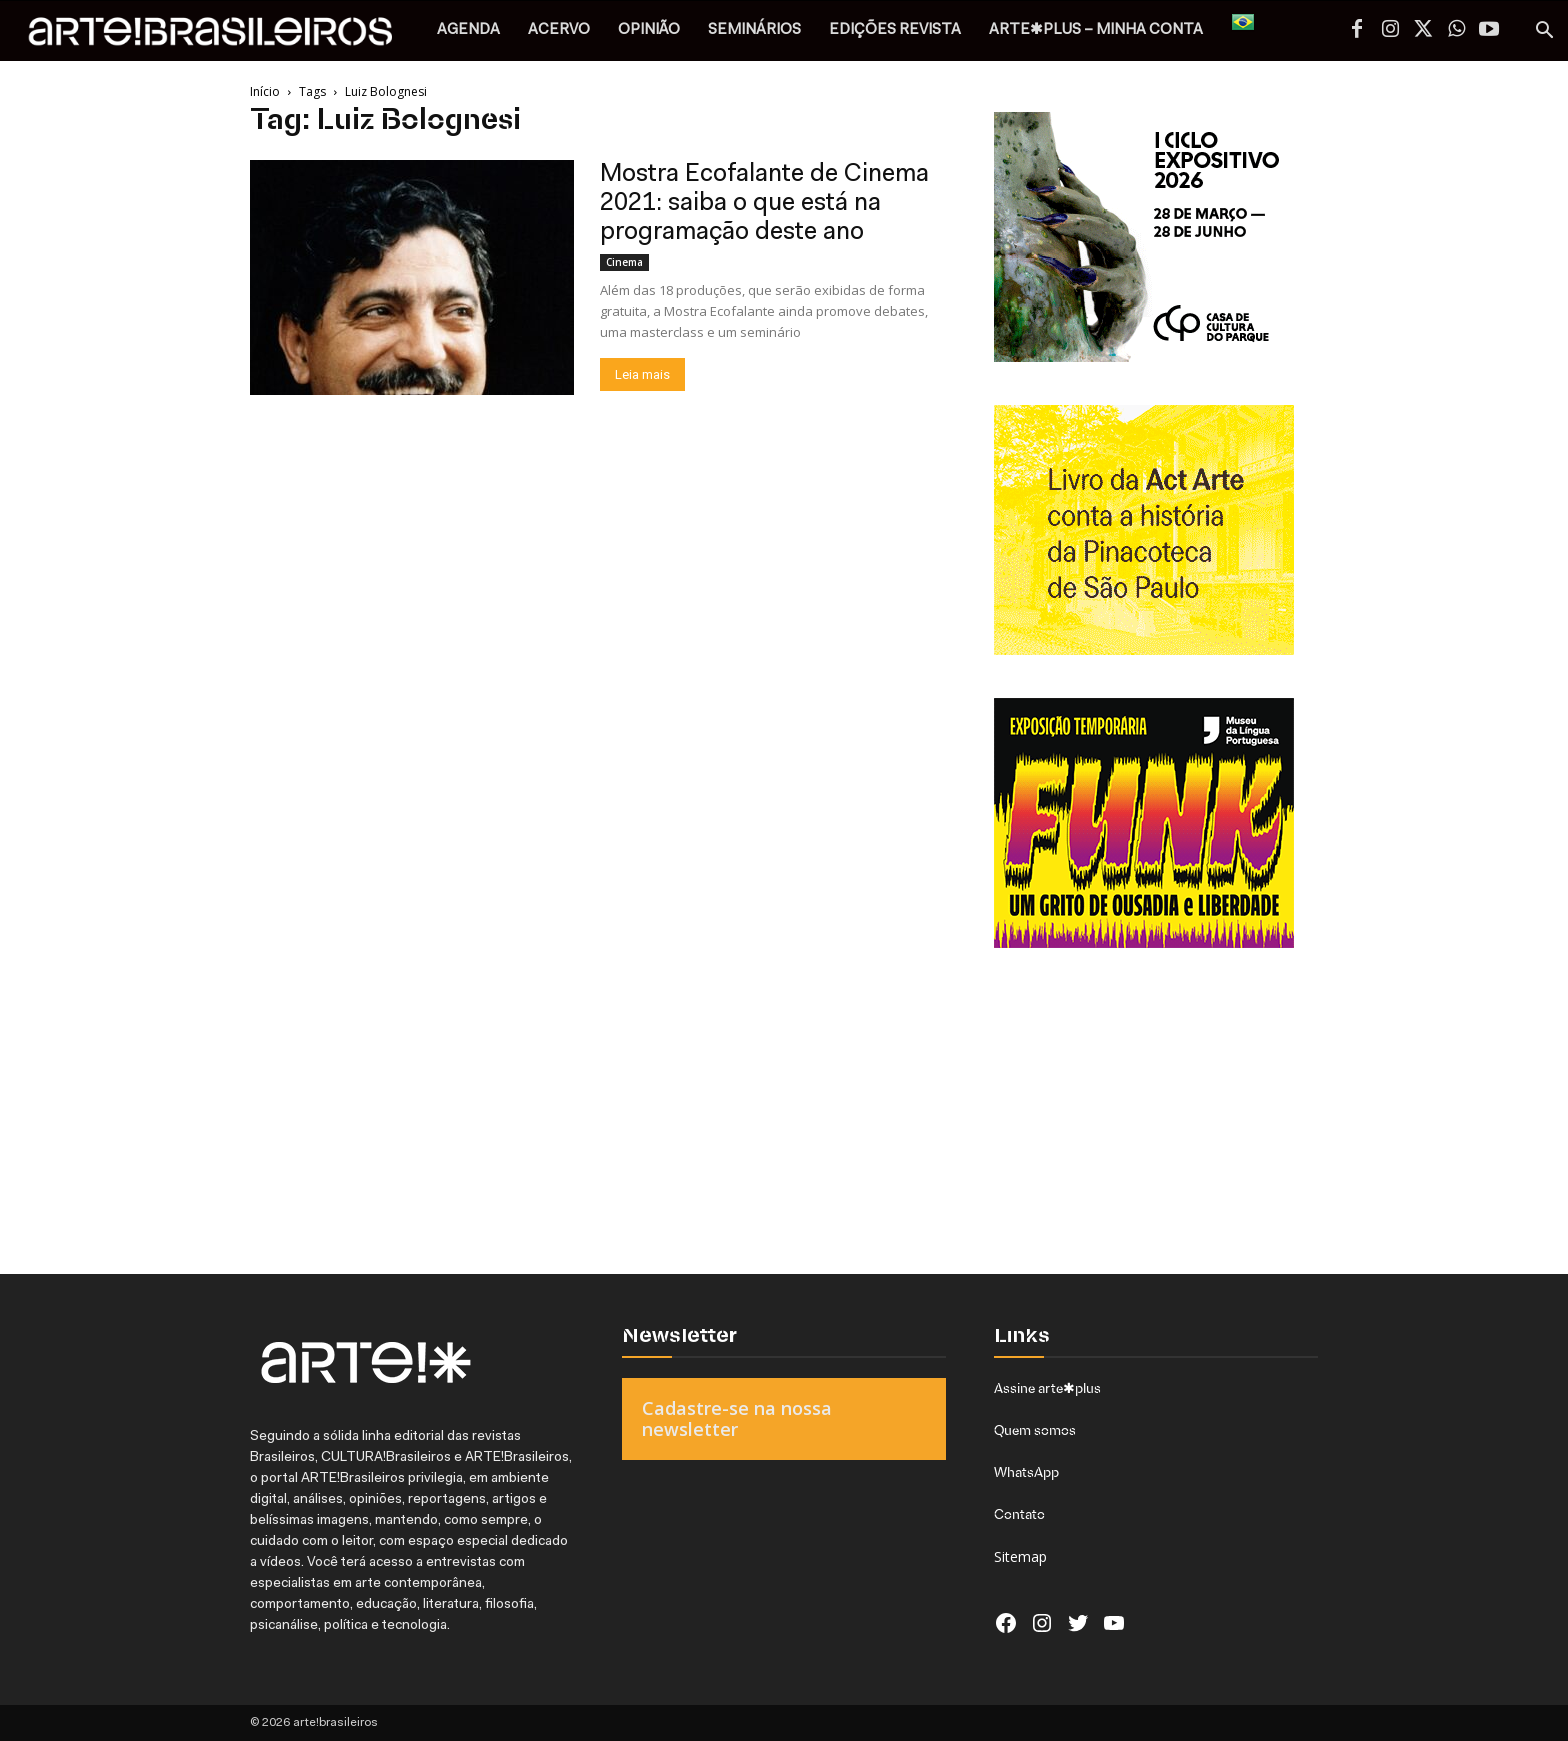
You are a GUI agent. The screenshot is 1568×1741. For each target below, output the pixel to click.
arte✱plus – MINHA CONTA (1096, 30)
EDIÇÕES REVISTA (895, 30)
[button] (1544, 32)
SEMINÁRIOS (754, 30)
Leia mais (642, 374)
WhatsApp (1026, 1472)
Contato (1019, 1514)
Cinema (624, 262)
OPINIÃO (649, 30)
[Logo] (221, 36)
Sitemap (1020, 1556)
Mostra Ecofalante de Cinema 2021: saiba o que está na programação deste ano (764, 203)
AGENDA (468, 30)
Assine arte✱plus (1047, 1388)
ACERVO (559, 30)
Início (265, 91)
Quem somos (1035, 1430)
